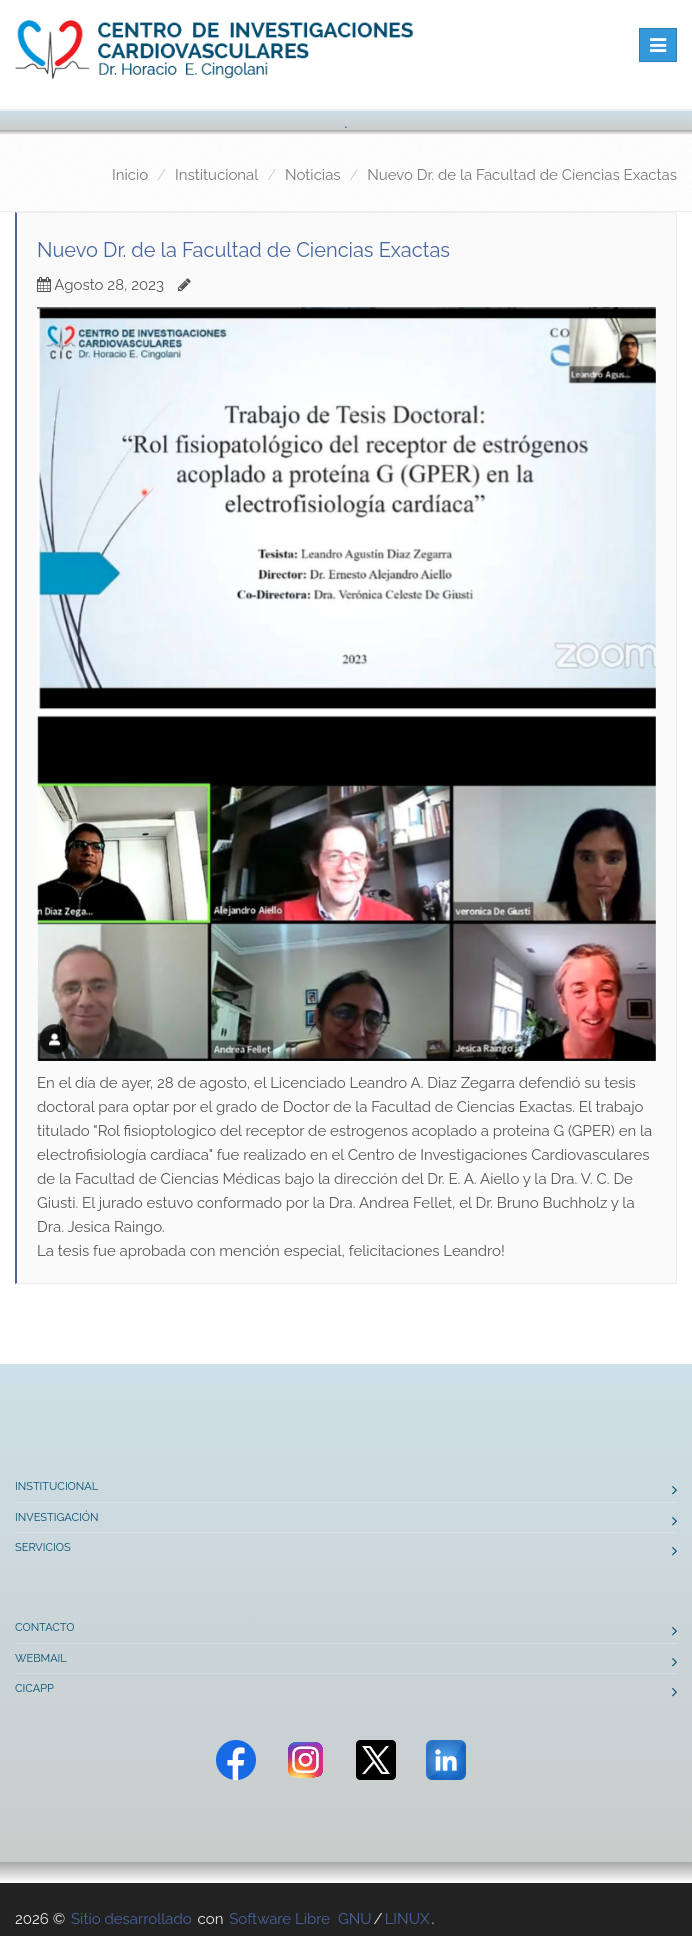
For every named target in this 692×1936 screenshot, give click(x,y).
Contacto (45, 1627)
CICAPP (34, 1688)
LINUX (407, 1919)
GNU (355, 1919)
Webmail (41, 1658)
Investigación (57, 1517)
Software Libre (279, 1919)
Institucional (216, 175)
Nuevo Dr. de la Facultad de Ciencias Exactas (522, 175)
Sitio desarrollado (131, 1919)
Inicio (130, 175)
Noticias (312, 175)
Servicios (43, 1547)
